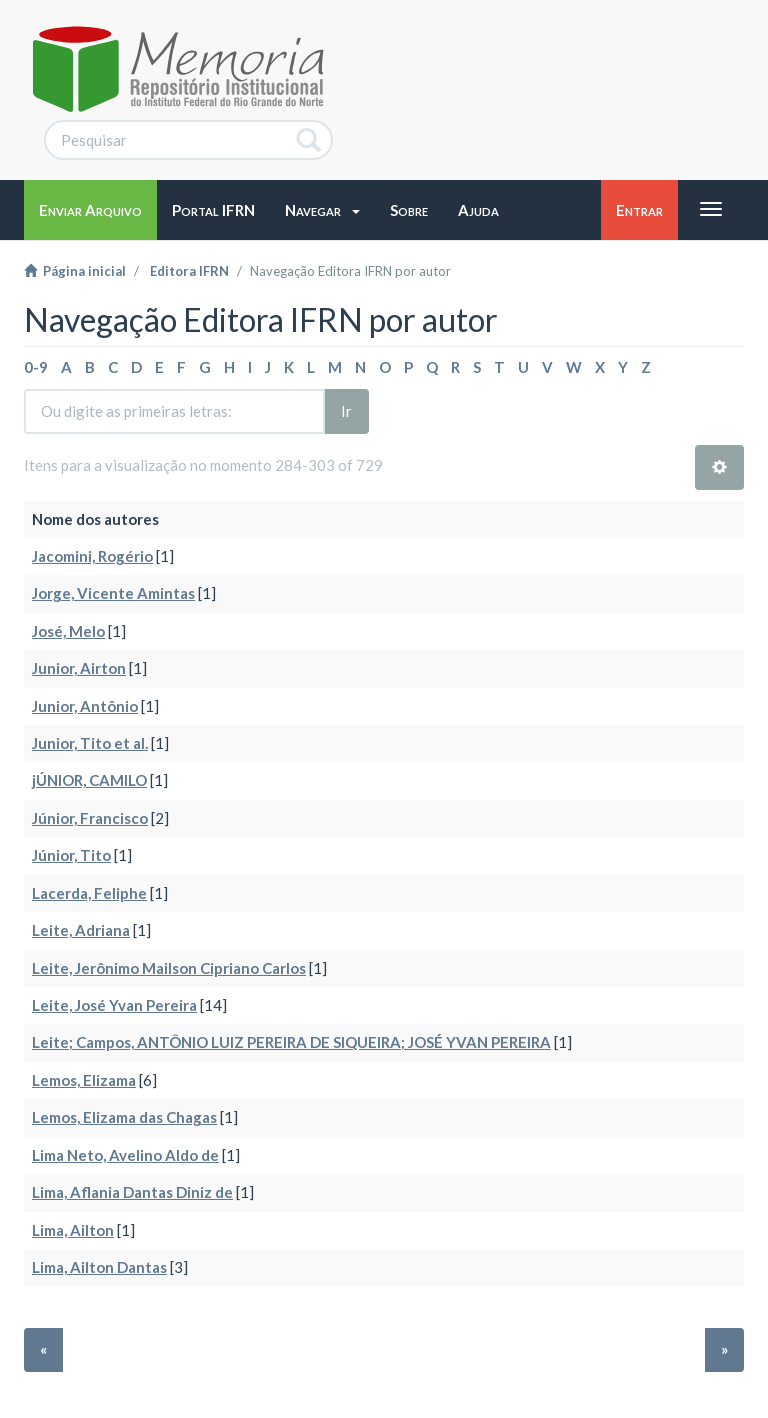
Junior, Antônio (85, 706)
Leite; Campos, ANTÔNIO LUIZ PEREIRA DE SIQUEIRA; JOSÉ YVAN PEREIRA (291, 1042)
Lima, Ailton (73, 1230)
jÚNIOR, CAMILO (89, 780)
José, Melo (68, 631)
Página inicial (75, 271)
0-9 (36, 367)
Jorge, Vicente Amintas (113, 593)
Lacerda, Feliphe (89, 893)
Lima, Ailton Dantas (99, 1267)
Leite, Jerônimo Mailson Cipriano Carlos (169, 968)
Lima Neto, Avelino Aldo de (125, 1155)
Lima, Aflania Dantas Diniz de (132, 1192)
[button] (322, 210)
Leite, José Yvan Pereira (114, 1005)
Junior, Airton (79, 668)
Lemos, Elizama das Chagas (124, 1117)
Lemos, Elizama (84, 1080)
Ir (346, 411)
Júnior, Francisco (90, 818)
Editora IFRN (189, 271)
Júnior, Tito (71, 855)
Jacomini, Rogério (92, 556)
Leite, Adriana (81, 930)
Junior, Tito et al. (90, 743)
